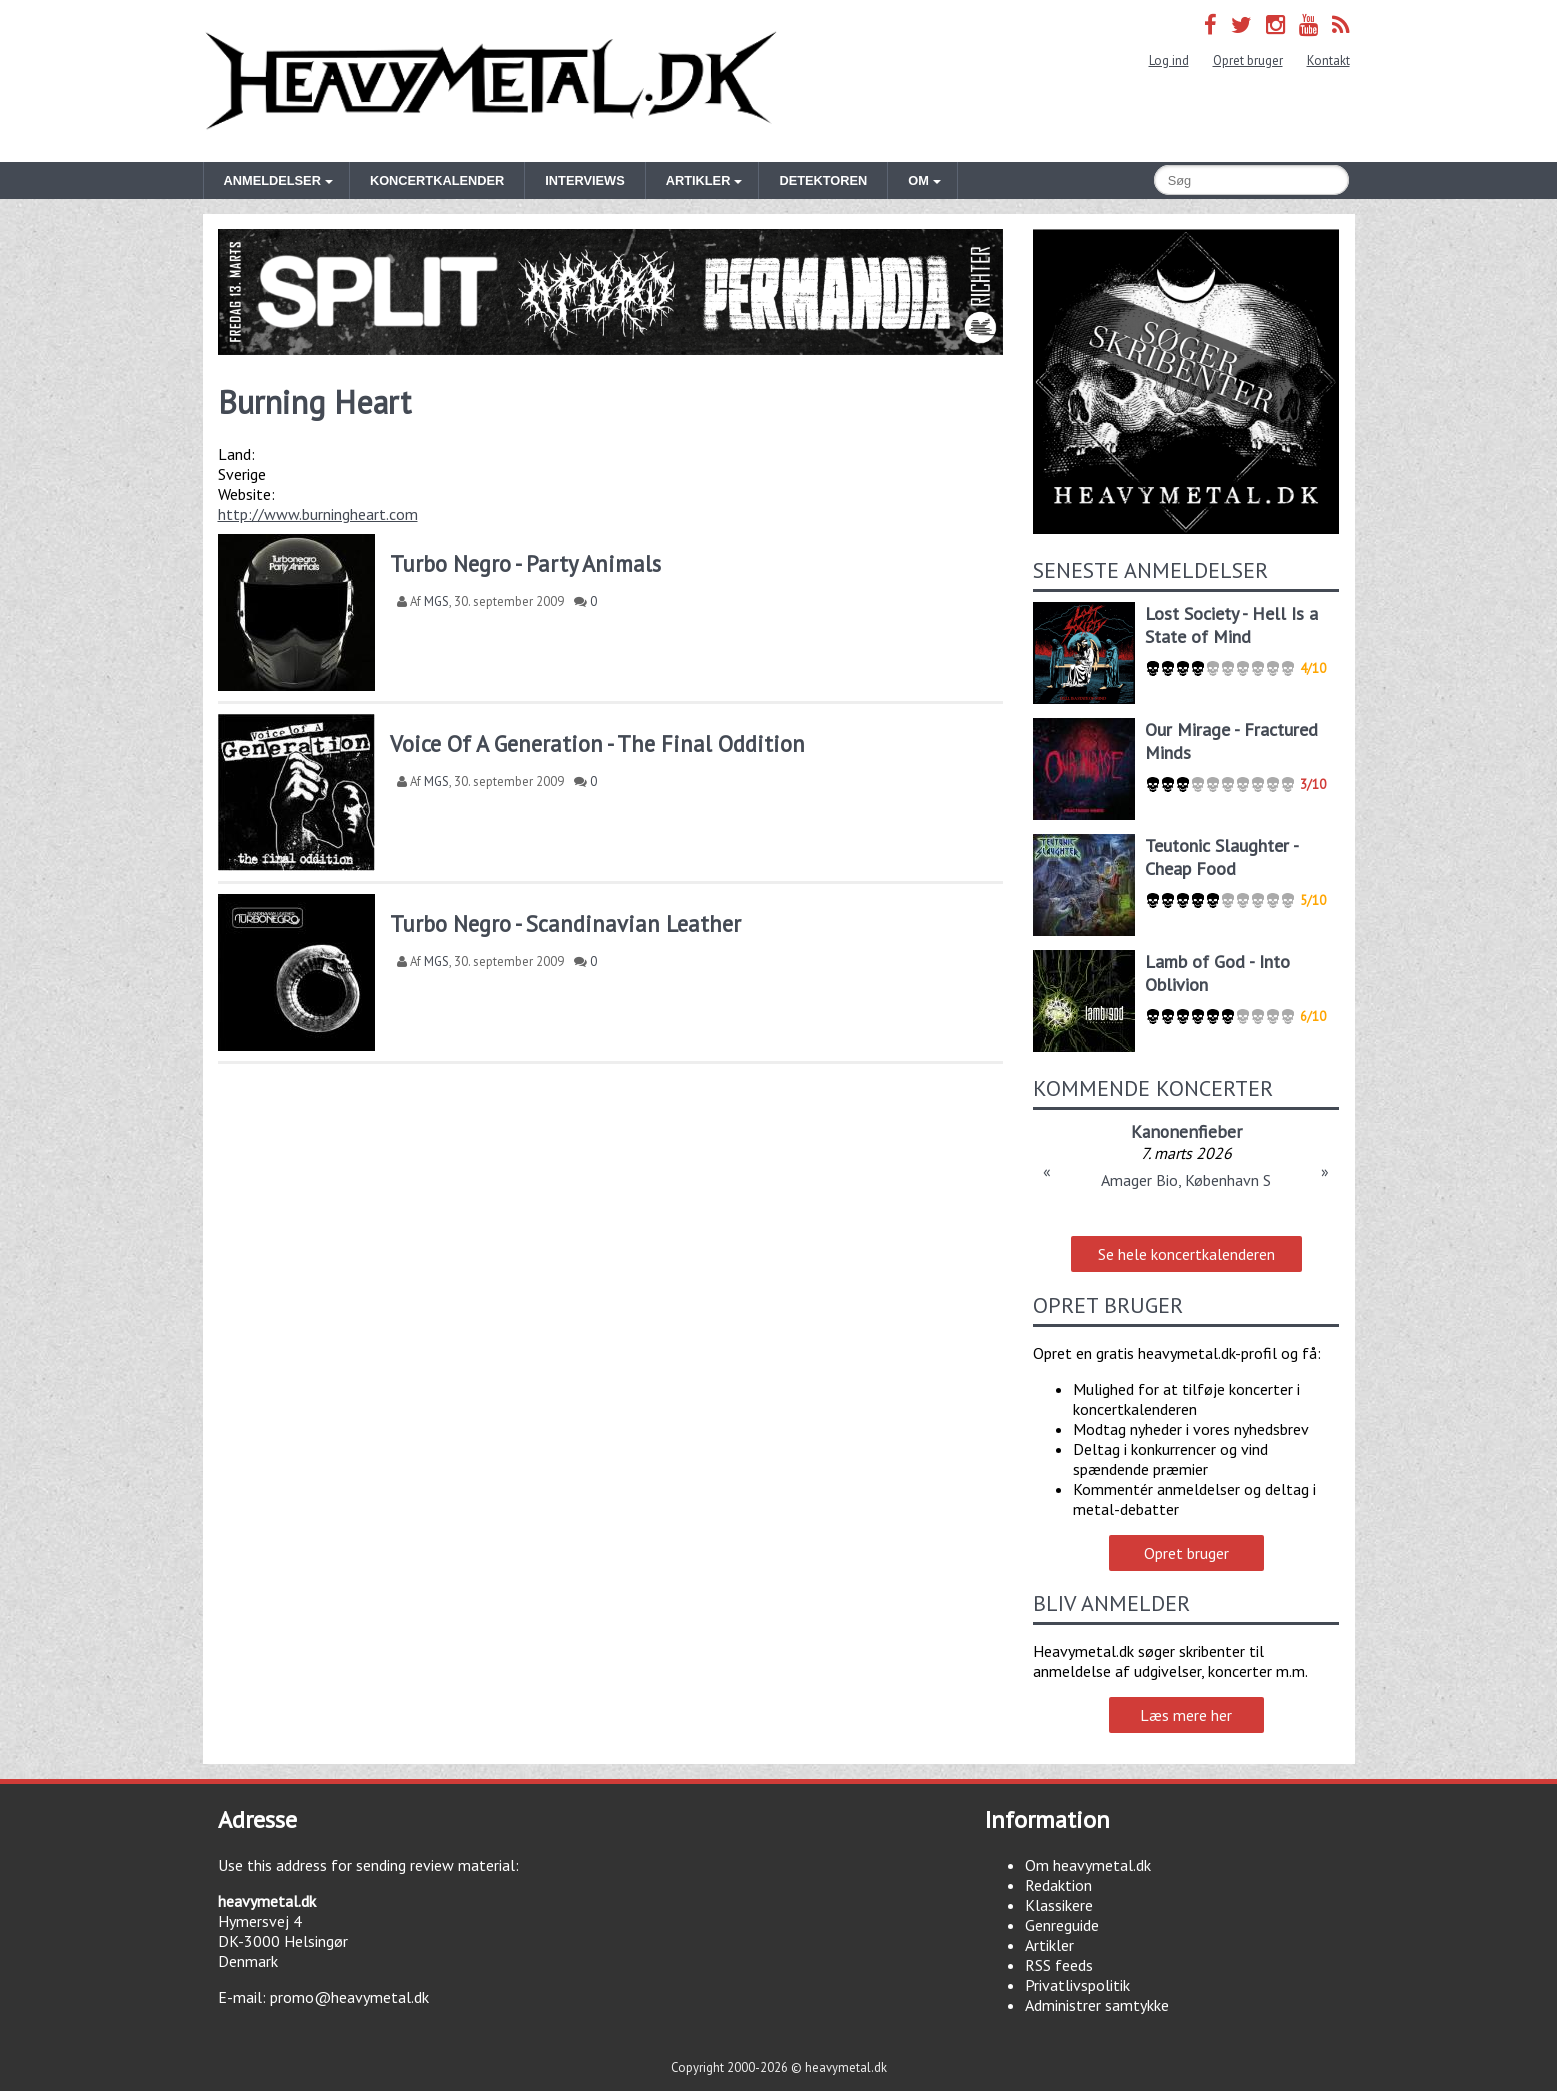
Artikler (1049, 1945)
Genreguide (1062, 1925)
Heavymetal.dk (491, 81)
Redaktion (1058, 1885)
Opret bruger (1248, 60)
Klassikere (1059, 1905)
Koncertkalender (437, 180)
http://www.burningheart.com (318, 514)
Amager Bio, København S (1186, 1180)
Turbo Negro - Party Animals (525, 563)
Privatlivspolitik (1077, 1985)
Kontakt (1328, 60)
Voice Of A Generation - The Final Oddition (597, 743)
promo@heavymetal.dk (349, 1997)
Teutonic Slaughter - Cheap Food (1221, 857)
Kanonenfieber (1186, 1131)
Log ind (1169, 60)
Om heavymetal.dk (1088, 1865)
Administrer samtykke (1097, 2005)
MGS (436, 601)
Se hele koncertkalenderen (1186, 1254)
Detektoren (823, 180)
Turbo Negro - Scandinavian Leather (565, 923)
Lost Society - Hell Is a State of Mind (1231, 625)
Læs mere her (1186, 1715)
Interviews (584, 180)
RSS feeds (1059, 1965)
